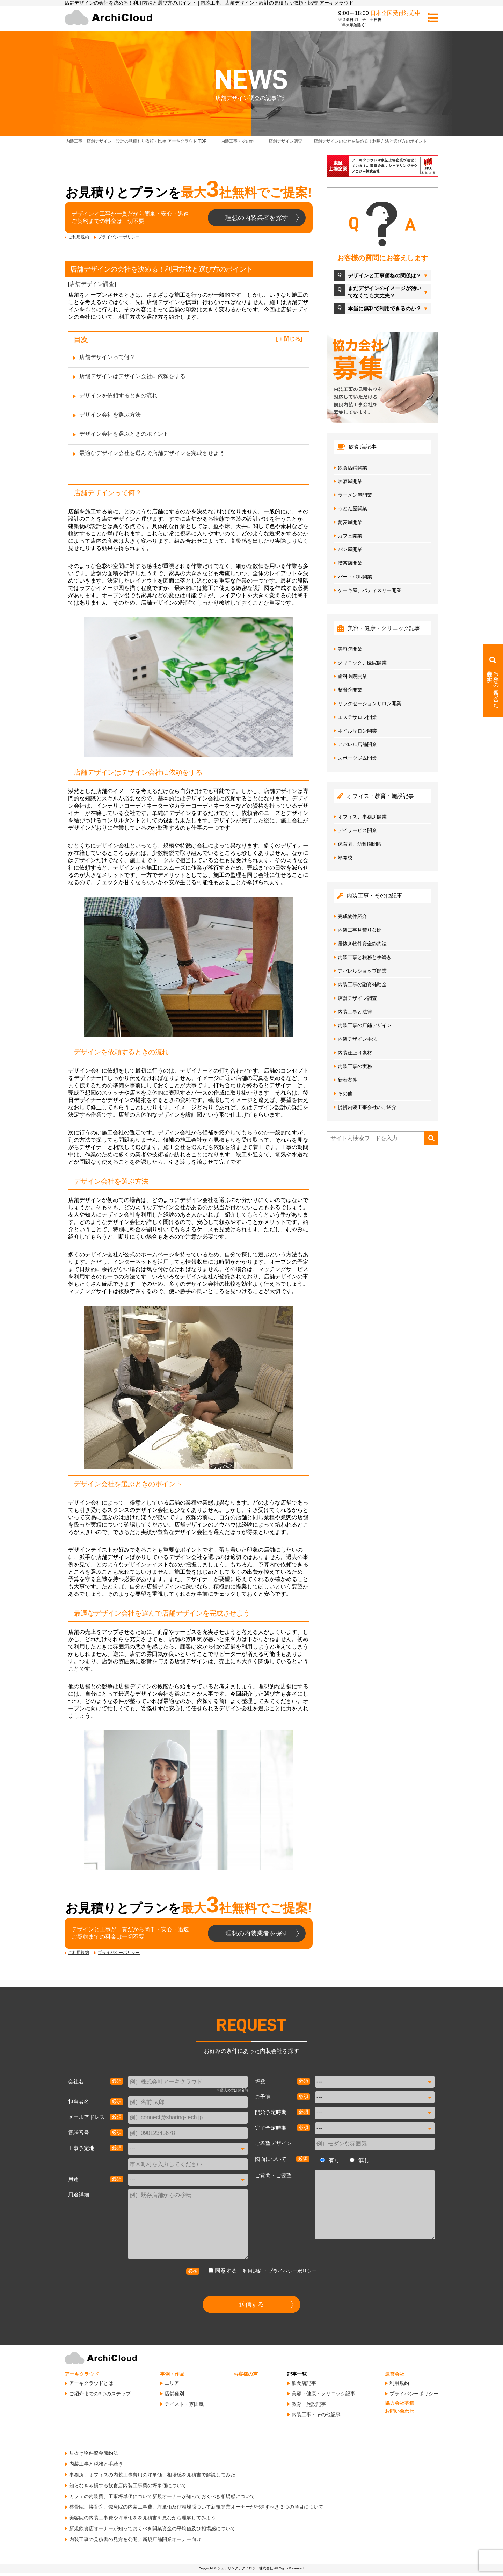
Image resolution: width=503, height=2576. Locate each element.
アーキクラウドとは (91, 2383)
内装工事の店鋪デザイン (365, 1025)
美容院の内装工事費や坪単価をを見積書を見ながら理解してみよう (142, 2517)
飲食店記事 (304, 2383)
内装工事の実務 (355, 1066)
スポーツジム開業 (357, 758)
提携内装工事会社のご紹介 (367, 1107)
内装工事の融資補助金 (362, 984)
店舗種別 (174, 2393)
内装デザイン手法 (357, 1039)
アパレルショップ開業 (362, 970)
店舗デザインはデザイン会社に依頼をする (132, 376)
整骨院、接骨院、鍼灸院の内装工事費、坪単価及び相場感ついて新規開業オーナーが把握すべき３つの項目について (196, 2507)
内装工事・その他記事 (316, 2414)
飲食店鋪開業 (352, 467)
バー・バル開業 (355, 576)
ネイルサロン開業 (357, 730)
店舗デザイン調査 (92, 284)
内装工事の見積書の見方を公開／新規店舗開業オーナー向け (135, 2539)
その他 (345, 1093)
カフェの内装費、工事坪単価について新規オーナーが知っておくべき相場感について (162, 2496)
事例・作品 (172, 2374)
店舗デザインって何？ (107, 357)
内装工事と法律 (355, 1011)
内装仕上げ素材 (355, 1052)
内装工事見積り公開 (360, 930)
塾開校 (345, 857)
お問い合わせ (399, 2411)
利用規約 (252, 2271)
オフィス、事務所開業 (362, 816)
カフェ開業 (350, 535)
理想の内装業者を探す (256, 217)
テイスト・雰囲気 (184, 2404)
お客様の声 (245, 2374)
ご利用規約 (78, 236)
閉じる (292, 339)
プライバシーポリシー (119, 236)
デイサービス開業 (357, 830)
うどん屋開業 (352, 508)
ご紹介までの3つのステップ (100, 2393)
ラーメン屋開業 (355, 494)
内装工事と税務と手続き (365, 957)
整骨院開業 (350, 689)
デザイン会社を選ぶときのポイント (124, 434)
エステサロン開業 (357, 717)
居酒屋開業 (350, 481)
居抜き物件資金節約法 (362, 943)
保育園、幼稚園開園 (360, 844)
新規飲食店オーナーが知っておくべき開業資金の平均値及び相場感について (152, 2528)
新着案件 (347, 1079)
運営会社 (394, 2374)
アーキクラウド (82, 2374)
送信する (251, 2304)
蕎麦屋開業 (350, 522)
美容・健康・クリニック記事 (323, 2393)
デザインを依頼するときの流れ (118, 395)
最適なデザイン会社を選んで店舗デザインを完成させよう (152, 453)
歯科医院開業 (352, 676)
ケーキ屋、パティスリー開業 (369, 590)
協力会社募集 (399, 2403)
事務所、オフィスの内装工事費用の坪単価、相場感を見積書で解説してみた (152, 2474)
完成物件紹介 (352, 916)
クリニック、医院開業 (362, 662)
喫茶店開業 (350, 563)
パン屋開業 (350, 549)
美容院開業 (350, 649)
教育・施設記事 (309, 2404)
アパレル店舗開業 (357, 744)
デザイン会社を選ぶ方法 (110, 415)
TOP (136, 141)
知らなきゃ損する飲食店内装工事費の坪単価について (128, 2485)
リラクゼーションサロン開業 (369, 703)
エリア (172, 2383)
